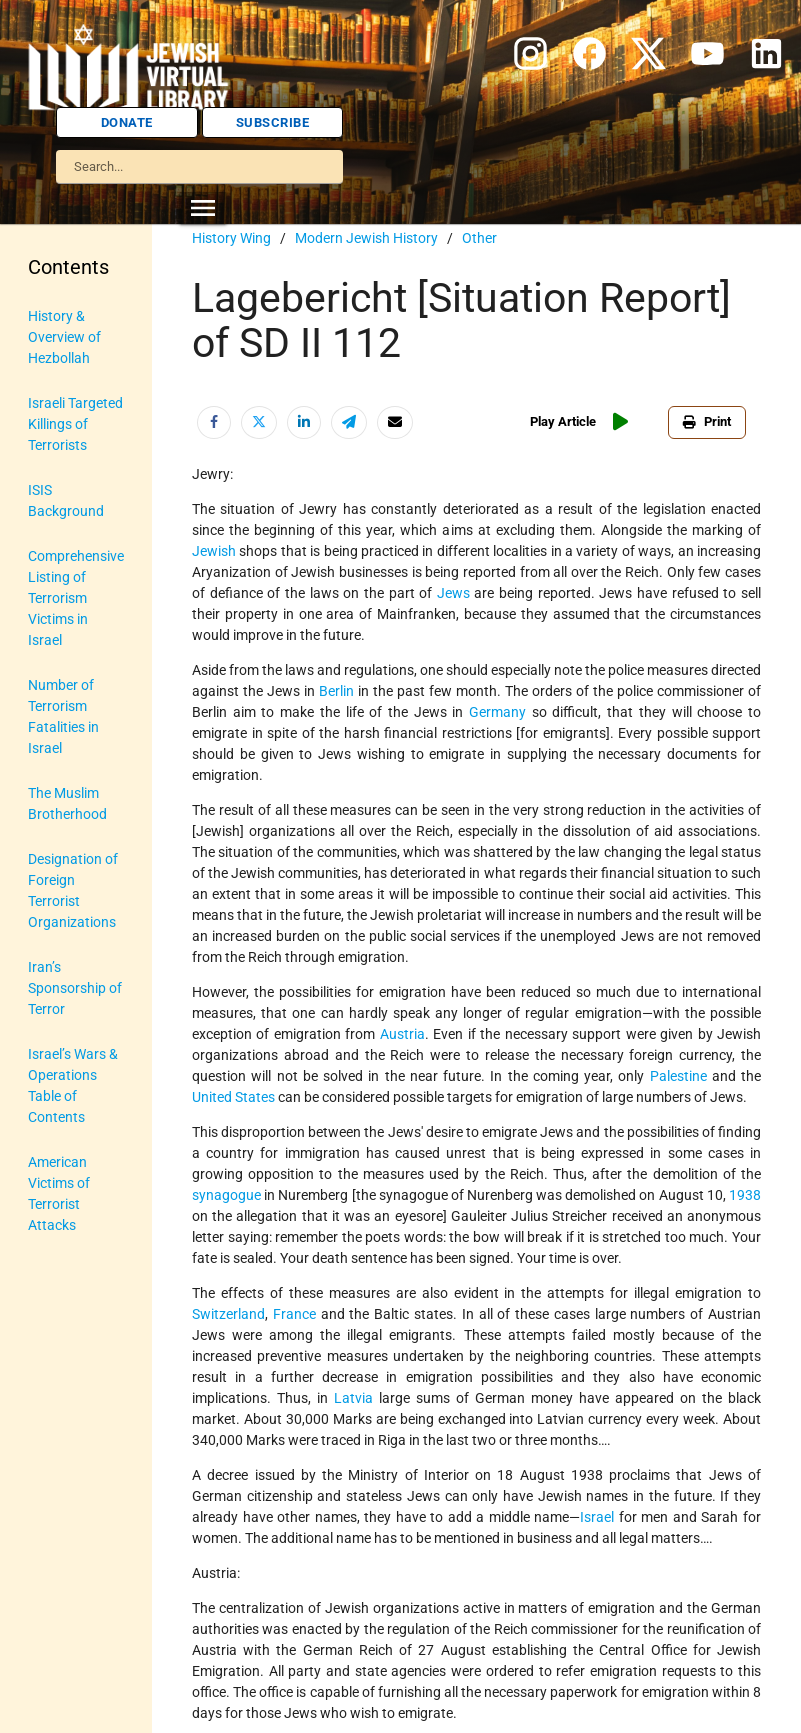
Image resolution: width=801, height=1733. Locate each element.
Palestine (678, 1076)
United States (233, 1097)
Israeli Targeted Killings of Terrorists (75, 424)
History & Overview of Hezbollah (64, 337)
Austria (402, 1034)
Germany (497, 712)
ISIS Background (66, 500)
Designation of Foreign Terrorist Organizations (73, 890)
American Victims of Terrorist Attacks (59, 1193)
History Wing (231, 238)
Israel (597, 1517)
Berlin (336, 691)
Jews (453, 593)
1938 (745, 1195)
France (294, 1314)
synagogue (226, 1195)
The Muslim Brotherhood (67, 803)
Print (707, 421)
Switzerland (228, 1314)
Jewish (214, 551)
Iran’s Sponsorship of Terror (75, 988)
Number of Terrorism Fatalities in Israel (63, 716)
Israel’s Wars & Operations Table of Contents (73, 1085)
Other (479, 238)
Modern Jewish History (366, 238)
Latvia (353, 1398)
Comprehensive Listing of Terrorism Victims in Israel (76, 598)
